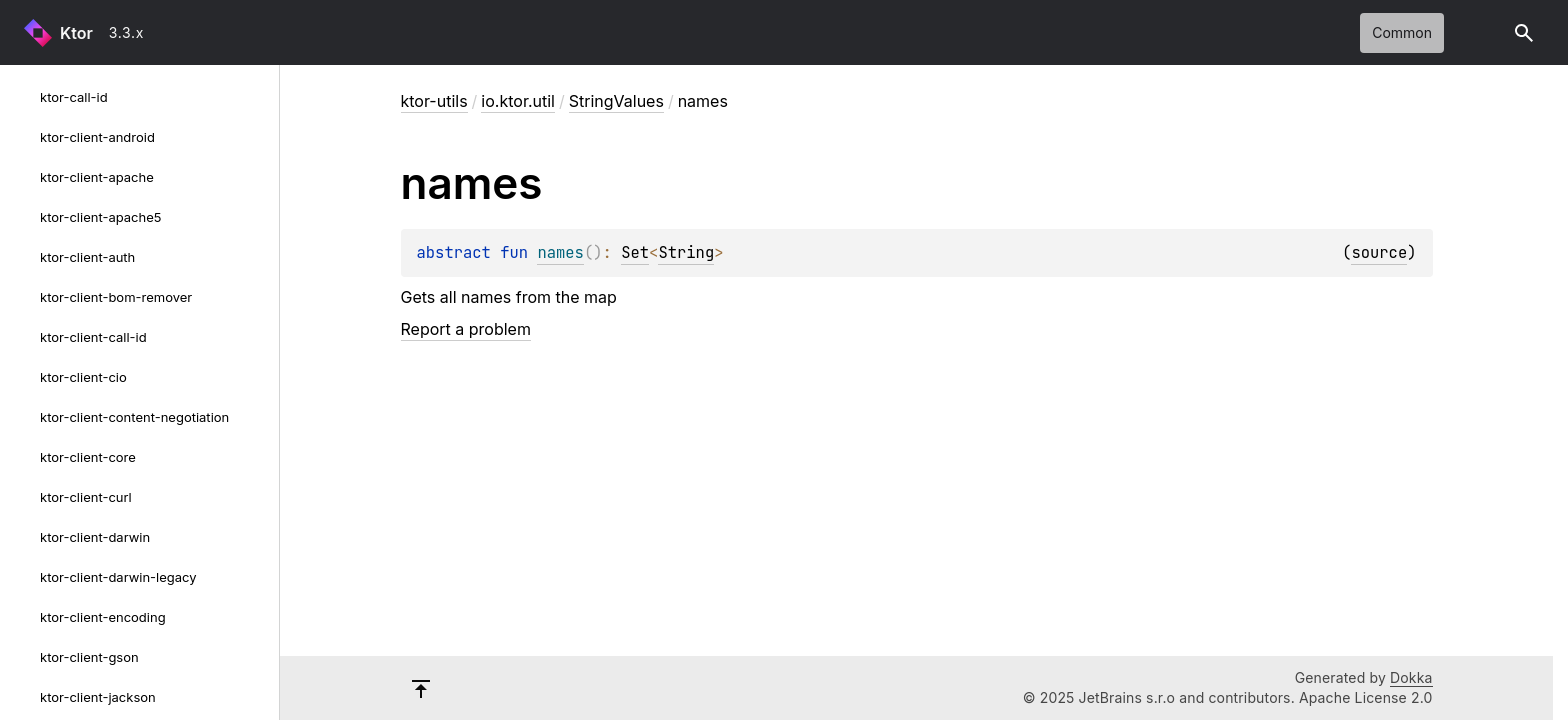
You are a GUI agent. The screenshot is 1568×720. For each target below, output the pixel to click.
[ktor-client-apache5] (20, 217)
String (686, 252)
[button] (1524, 33)
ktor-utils (434, 101)
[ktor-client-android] (20, 137)
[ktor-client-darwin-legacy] (20, 577)
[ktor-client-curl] (20, 497)
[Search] (1524, 33)
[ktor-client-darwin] (20, 537)
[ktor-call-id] (20, 97)
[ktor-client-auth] (20, 257)
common (1402, 32)
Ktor (76, 33)
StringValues (616, 101)
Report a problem (466, 329)
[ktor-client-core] (20, 457)
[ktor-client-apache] (20, 177)
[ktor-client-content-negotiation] (20, 417)
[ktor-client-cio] (20, 377)
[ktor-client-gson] (20, 657)
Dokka (1411, 677)
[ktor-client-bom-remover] (20, 297)
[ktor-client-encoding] (20, 617)
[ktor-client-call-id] (20, 337)
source (1379, 252)
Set (635, 252)
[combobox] (142, 33)
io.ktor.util (518, 101)
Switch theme (1480, 33)
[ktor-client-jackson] (20, 697)
